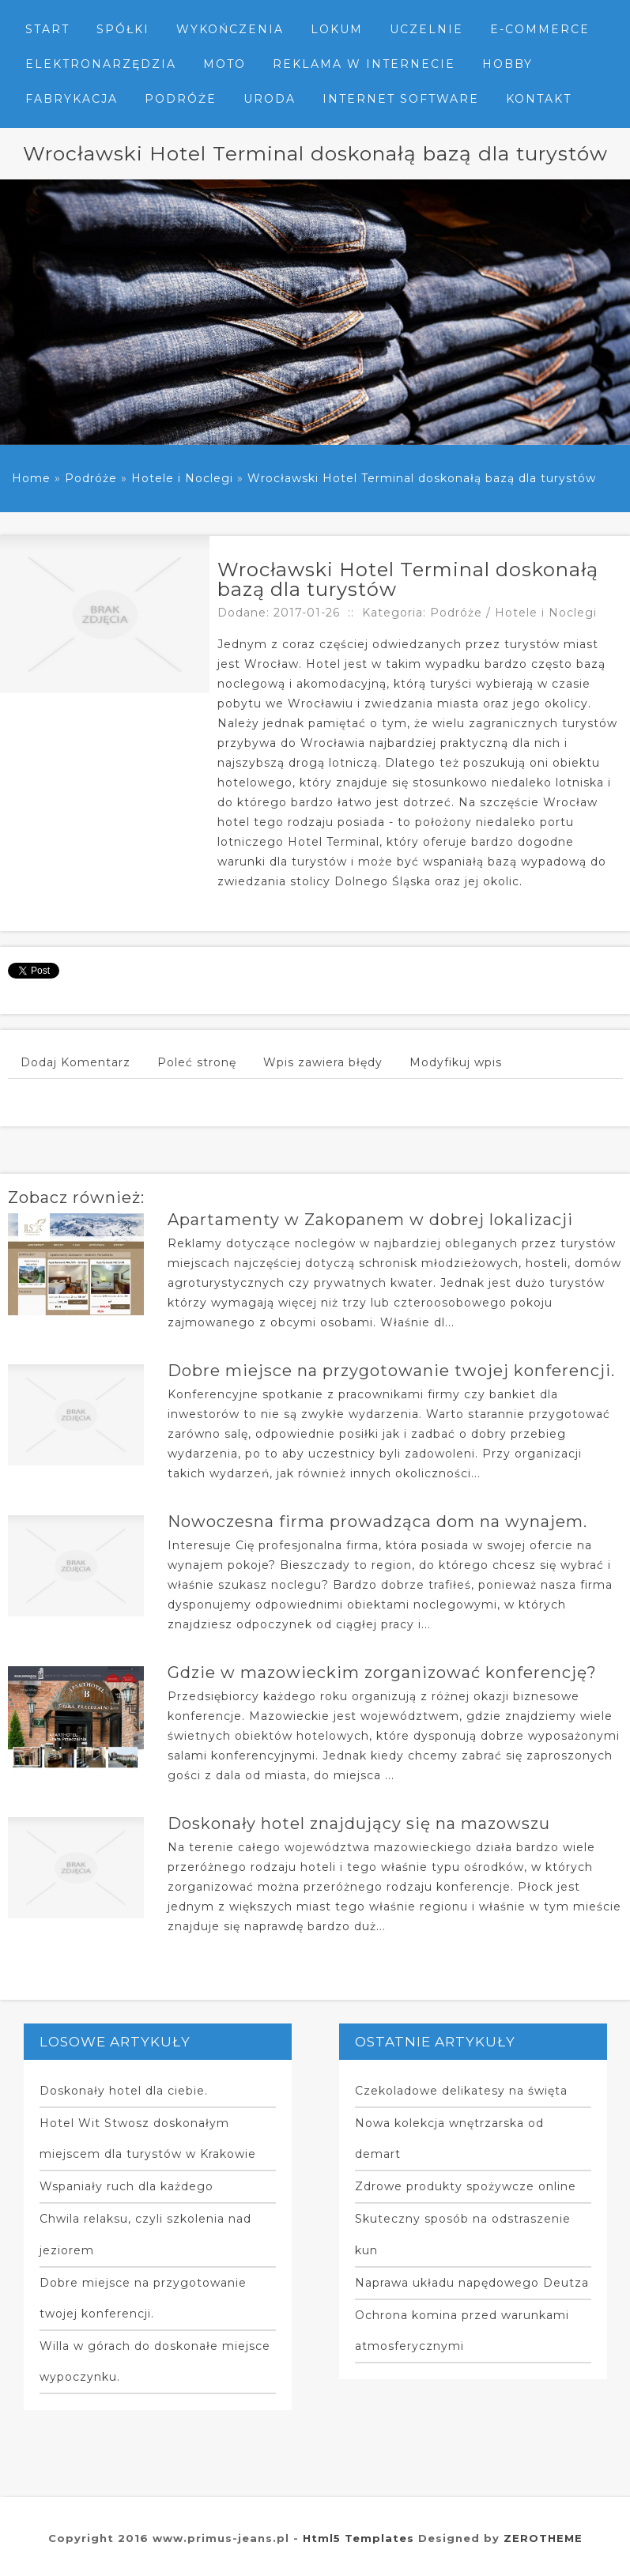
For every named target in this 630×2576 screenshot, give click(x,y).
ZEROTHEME (543, 2538)
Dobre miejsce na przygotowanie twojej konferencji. (391, 1370)
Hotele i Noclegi (182, 478)
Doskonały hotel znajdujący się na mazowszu (359, 1823)
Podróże (91, 478)
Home (31, 478)
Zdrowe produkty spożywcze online (465, 2186)
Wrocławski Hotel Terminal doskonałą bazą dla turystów (421, 478)
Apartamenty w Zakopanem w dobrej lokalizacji (370, 1219)
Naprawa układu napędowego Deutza (472, 2283)
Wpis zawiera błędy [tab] (323, 1062)
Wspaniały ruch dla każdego (126, 2186)
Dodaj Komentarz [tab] (75, 1062)
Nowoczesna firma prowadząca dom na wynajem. (377, 1521)
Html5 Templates (358, 2538)
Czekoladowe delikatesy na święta (461, 2091)
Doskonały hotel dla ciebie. (124, 2091)
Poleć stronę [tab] (196, 1062)
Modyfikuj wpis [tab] (455, 1062)
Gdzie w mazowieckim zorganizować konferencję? (382, 1672)
